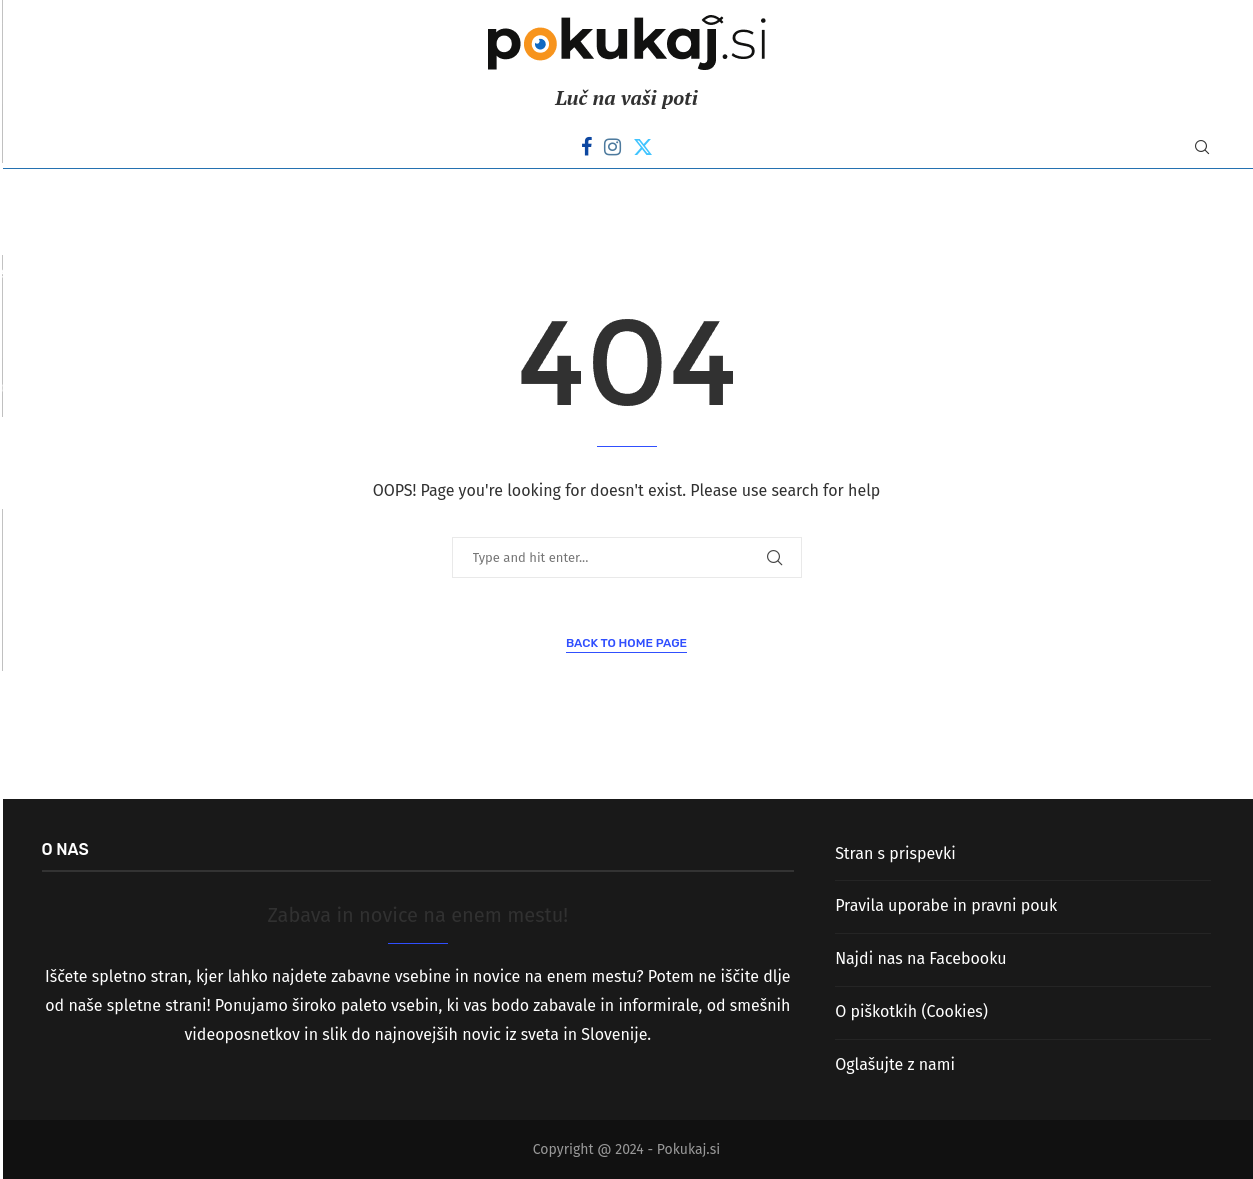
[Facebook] (586, 147)
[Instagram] (612, 147)
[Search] (1202, 148)
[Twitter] (643, 147)
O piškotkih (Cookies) (911, 1011)
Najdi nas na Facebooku (920, 958)
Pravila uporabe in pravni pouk (946, 905)
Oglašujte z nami (895, 1064)
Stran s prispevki (895, 853)
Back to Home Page (626, 643)
